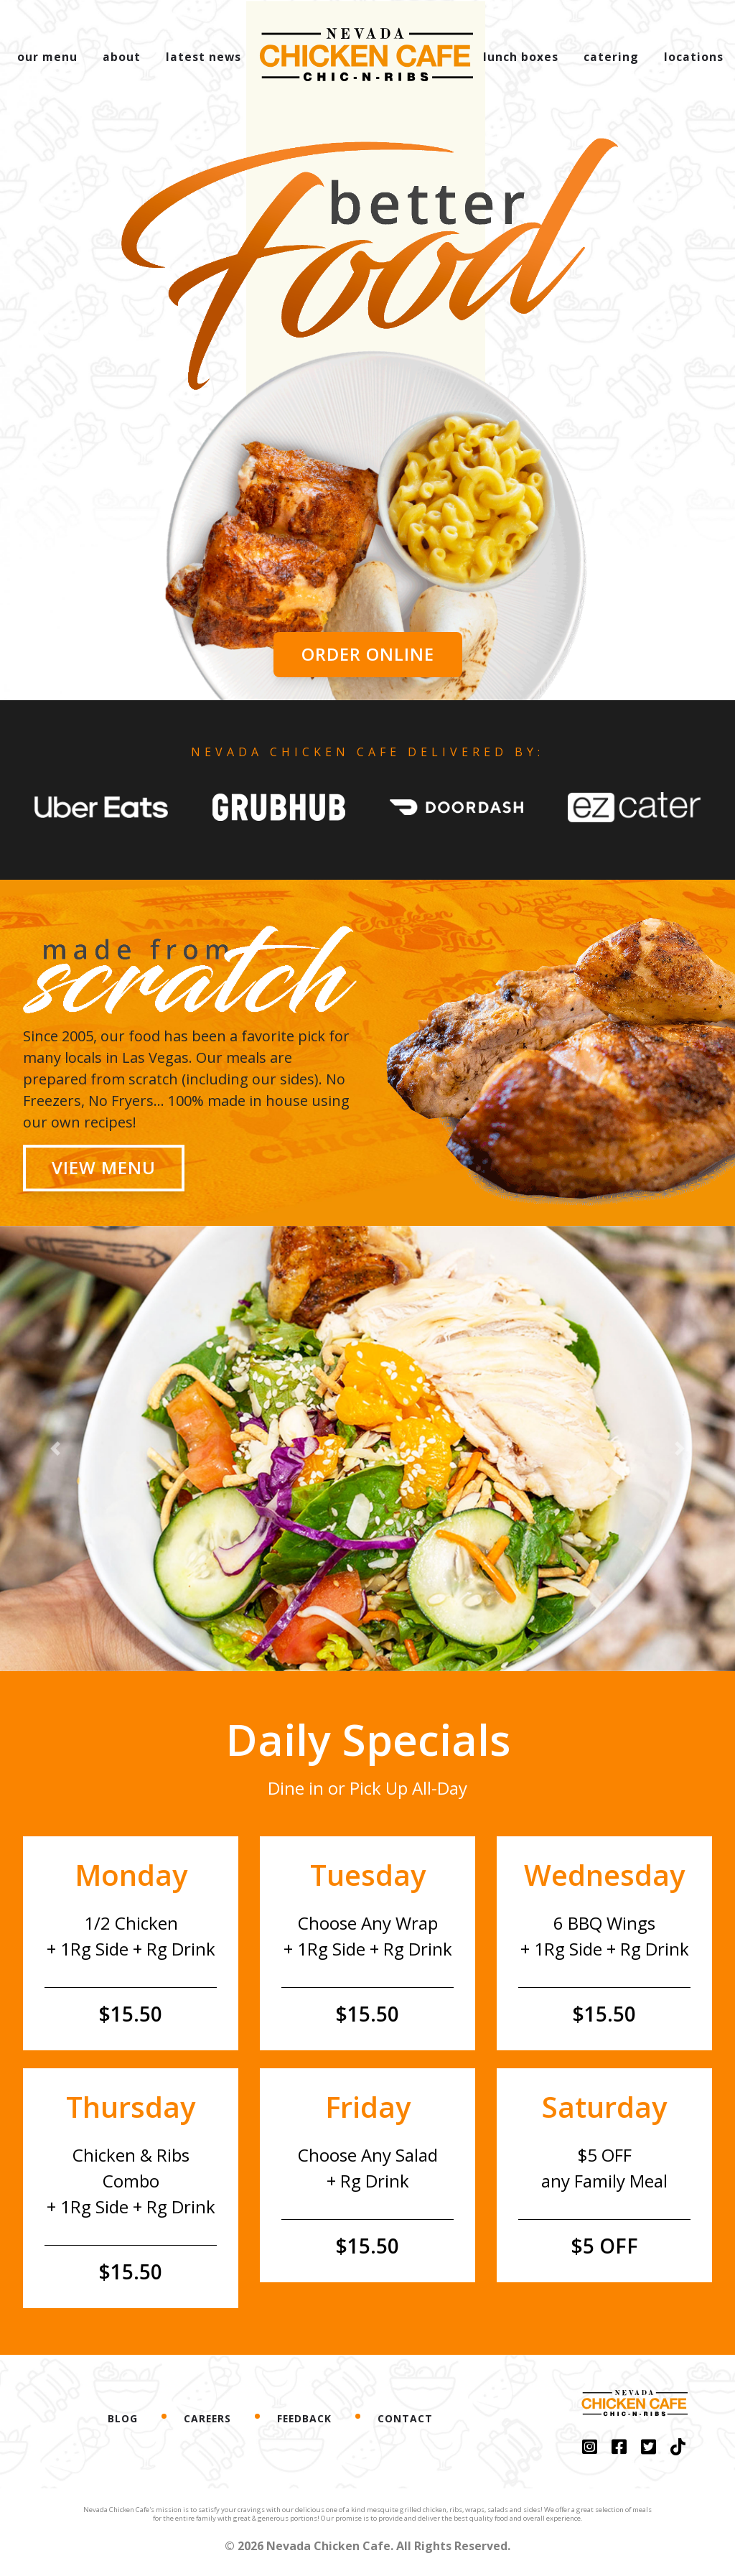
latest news (203, 57)
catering (611, 57)
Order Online (367, 654)
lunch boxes (520, 57)
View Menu (104, 1167)
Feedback (304, 2418)
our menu (47, 57)
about (122, 57)
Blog (123, 2418)
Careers (207, 2418)
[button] (110, 484)
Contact (405, 2418)
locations (694, 57)
